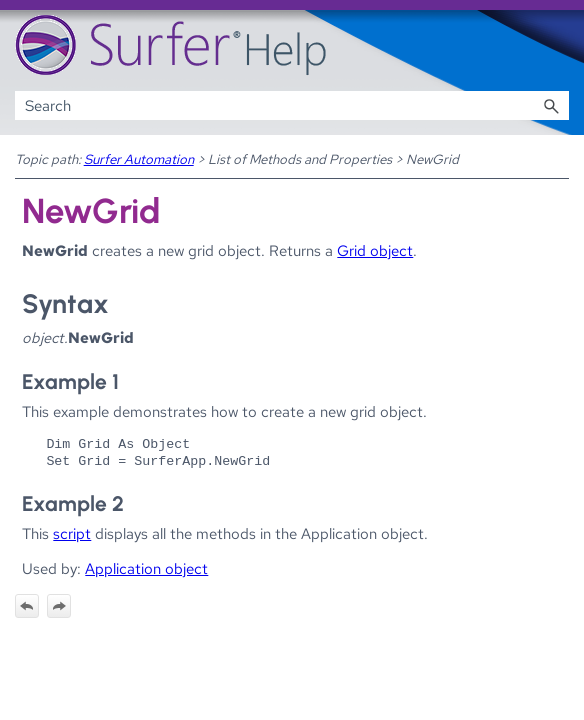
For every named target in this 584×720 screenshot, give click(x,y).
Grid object (375, 250)
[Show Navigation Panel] (558, 46)
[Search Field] (292, 105)
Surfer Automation (139, 159)
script (72, 533)
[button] (551, 105)
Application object (146, 568)
